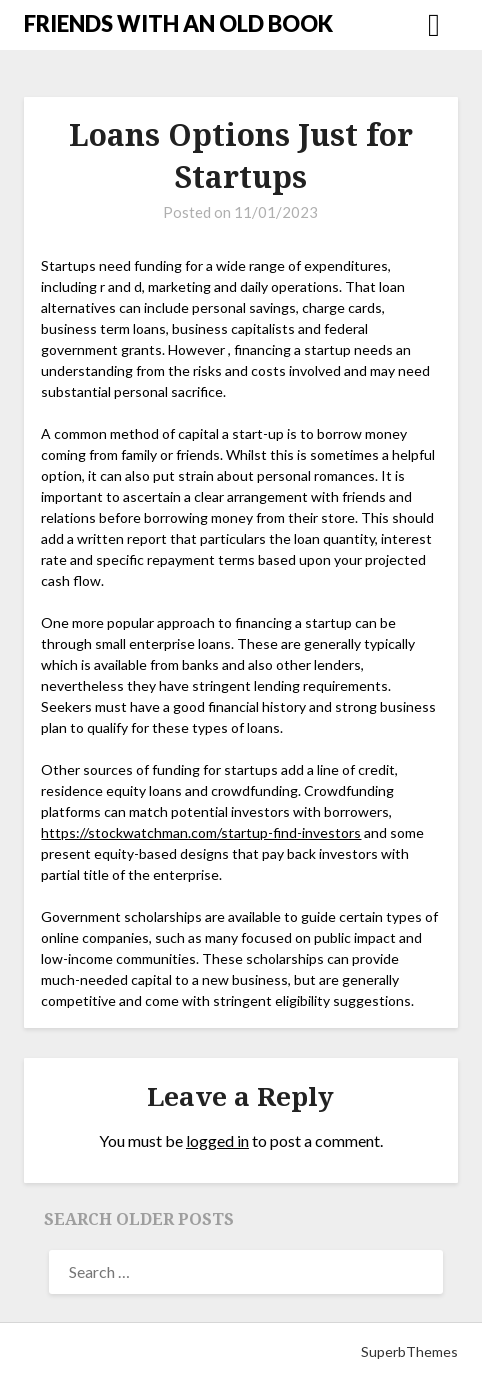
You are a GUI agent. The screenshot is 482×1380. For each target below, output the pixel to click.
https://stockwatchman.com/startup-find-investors (201, 832)
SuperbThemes (409, 1351)
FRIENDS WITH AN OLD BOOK (178, 23)
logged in (217, 1140)
